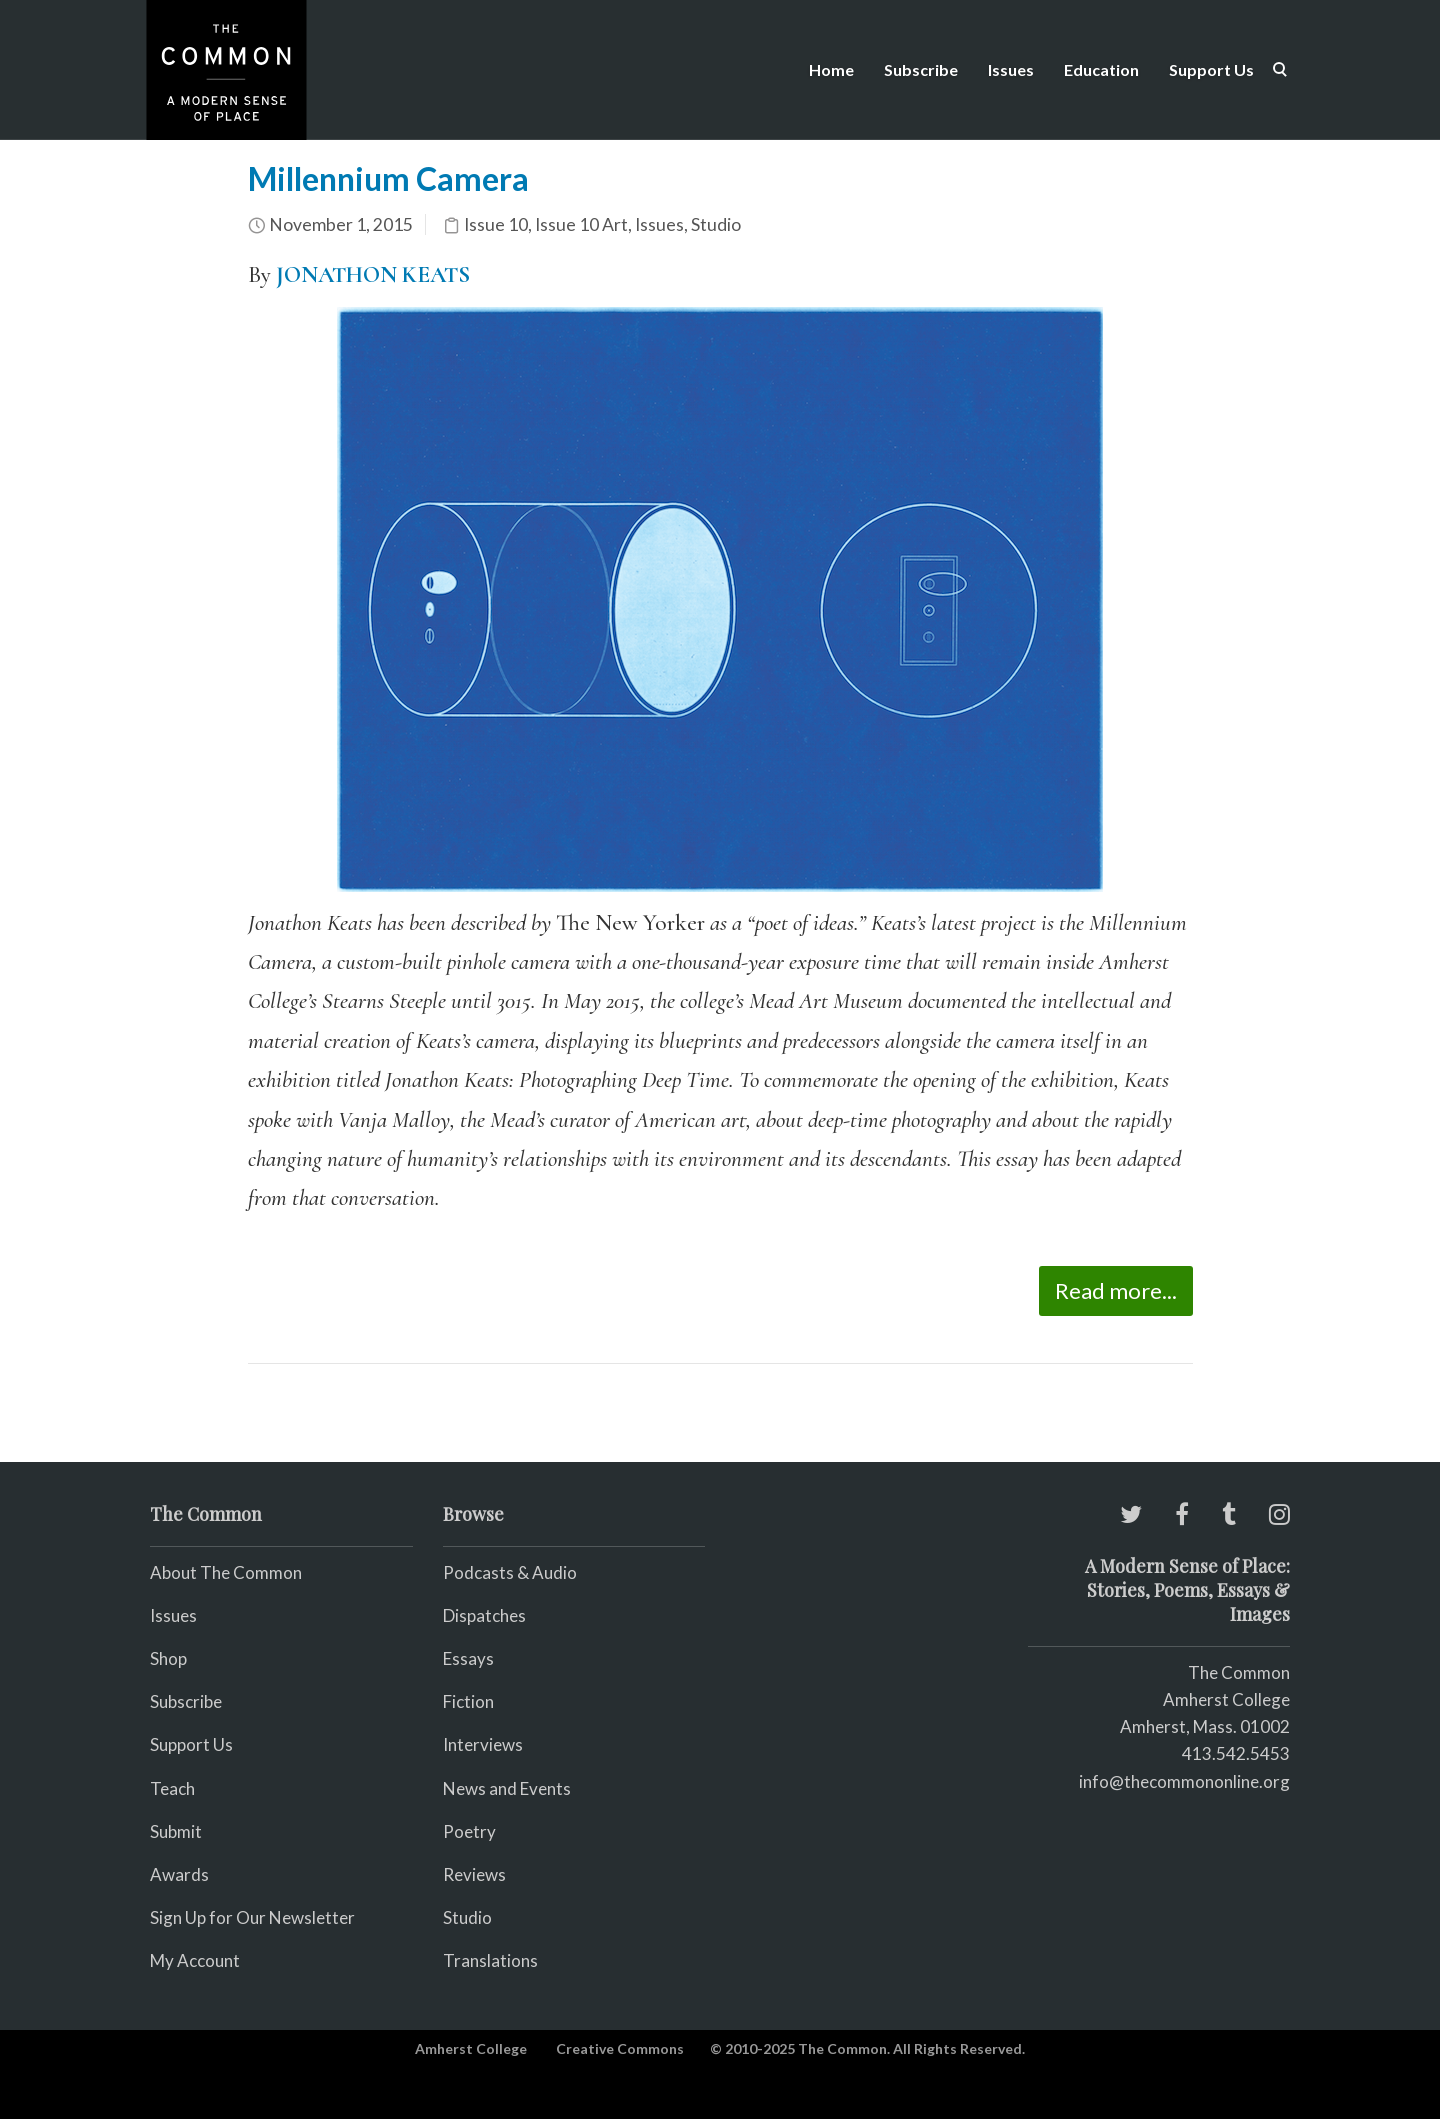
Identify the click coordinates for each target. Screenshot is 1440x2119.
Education (1101, 69)
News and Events (507, 1788)
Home (831, 69)
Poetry (469, 1831)
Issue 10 (496, 224)
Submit (176, 1831)
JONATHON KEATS (373, 275)
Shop (168, 1658)
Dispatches (484, 1615)
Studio (716, 224)
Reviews (474, 1874)
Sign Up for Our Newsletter (252, 1917)
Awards (179, 1874)
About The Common (226, 1572)
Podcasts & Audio (510, 1572)
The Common (1239, 1672)
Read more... (1116, 1290)
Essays (468, 1658)
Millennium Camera (388, 178)
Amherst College (471, 2048)
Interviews (483, 1744)
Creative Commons (620, 2048)
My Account (195, 1960)
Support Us (1211, 69)
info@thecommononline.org (1184, 1781)
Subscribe (921, 69)
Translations (490, 1960)
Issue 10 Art (581, 224)
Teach (172, 1788)
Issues (1011, 69)
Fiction (468, 1701)
